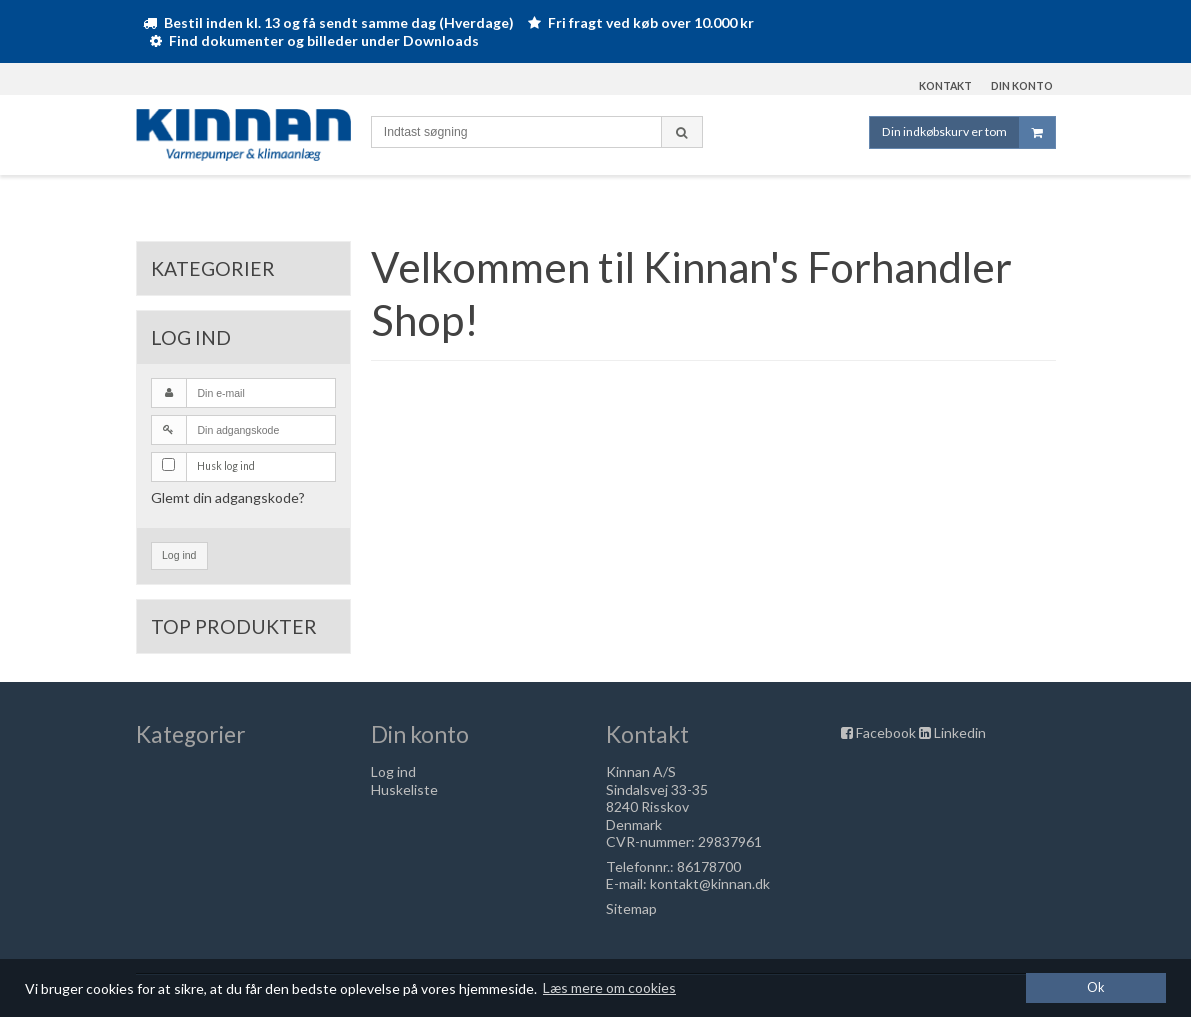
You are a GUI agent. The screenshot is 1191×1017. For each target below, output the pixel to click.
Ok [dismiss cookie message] (1096, 987)
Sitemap (631, 908)
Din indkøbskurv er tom (968, 132)
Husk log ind (226, 466)
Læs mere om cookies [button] (609, 987)
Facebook (886, 732)
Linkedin (960, 732)
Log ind (179, 555)
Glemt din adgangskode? (228, 497)
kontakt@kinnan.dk (710, 883)
